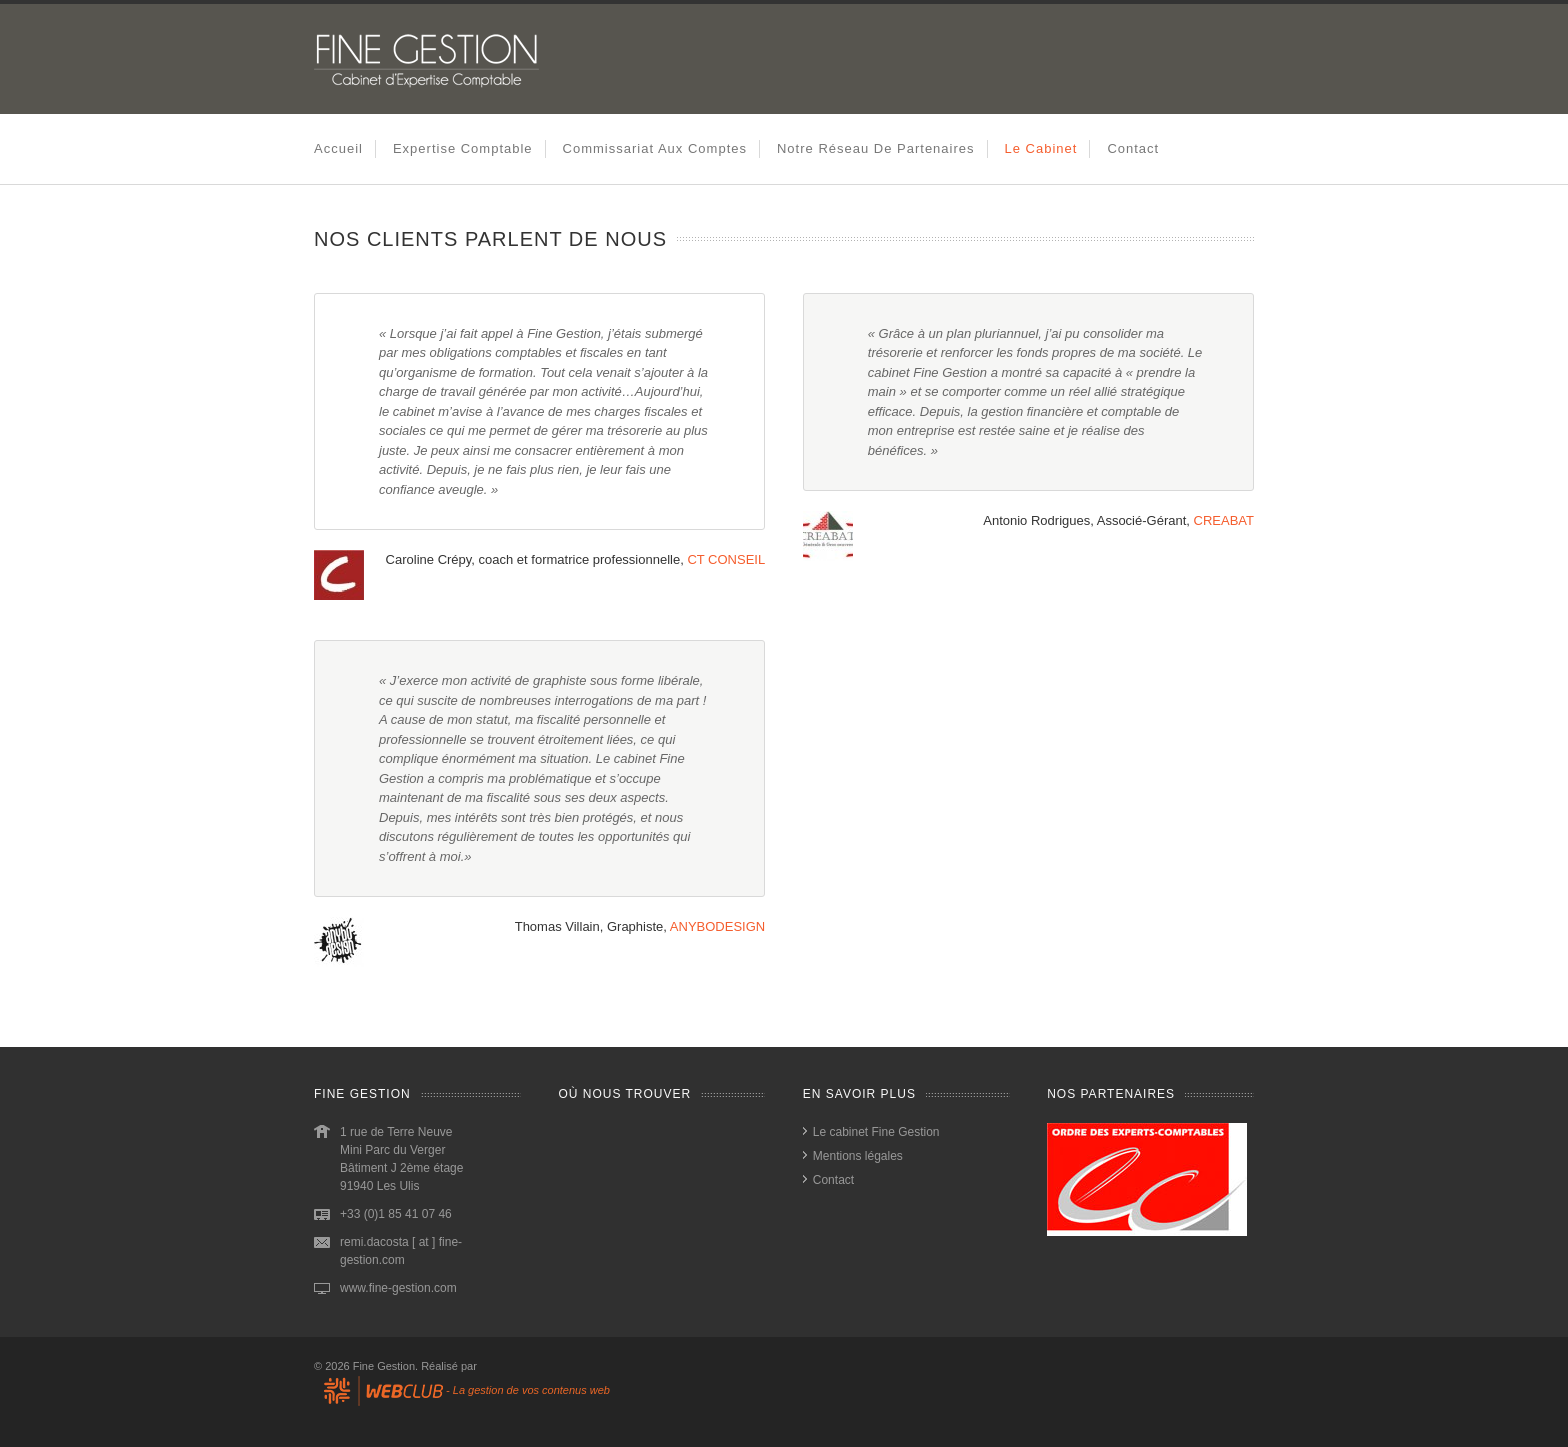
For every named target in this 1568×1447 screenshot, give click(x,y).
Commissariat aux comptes (655, 148)
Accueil (338, 148)
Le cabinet (1041, 148)
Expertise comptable (463, 148)
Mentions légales (858, 1156)
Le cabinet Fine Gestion (876, 1132)
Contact (1133, 148)
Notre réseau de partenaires (876, 148)
